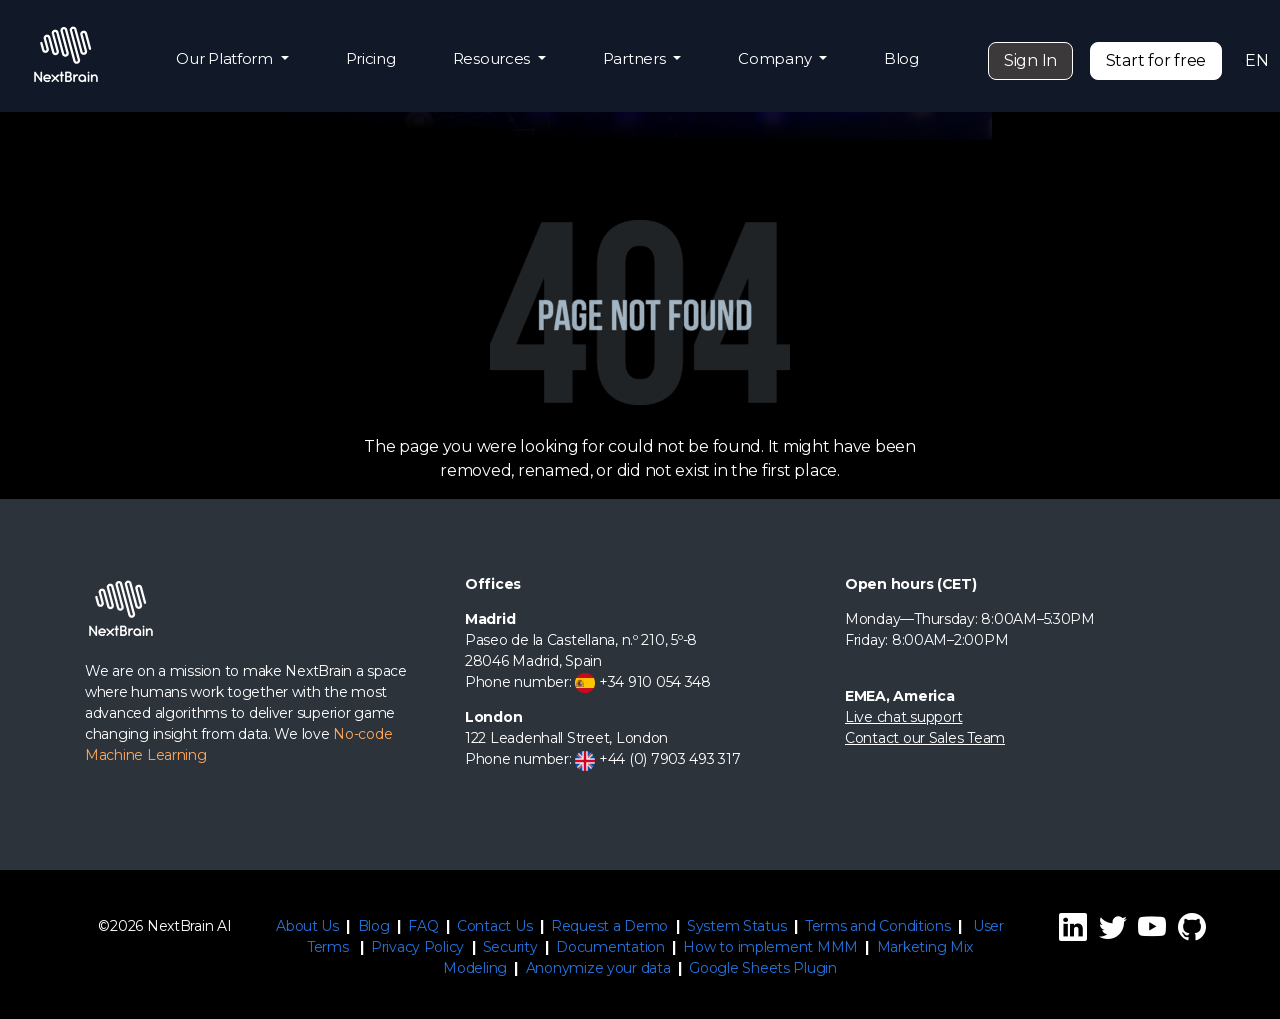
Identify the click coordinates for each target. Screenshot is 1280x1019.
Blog (901, 58)
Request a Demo (609, 926)
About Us (307, 926)
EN (1251, 60)
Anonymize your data (598, 968)
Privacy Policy (417, 947)
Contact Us (494, 926)
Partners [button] (636, 58)
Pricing (371, 58)
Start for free (1156, 60)
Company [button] (776, 58)
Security (510, 947)
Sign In (1030, 60)
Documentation (610, 947)
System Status (737, 926)
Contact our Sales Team (925, 738)
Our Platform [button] (226, 58)
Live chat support (903, 717)
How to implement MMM (770, 947)
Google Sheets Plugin (763, 968)
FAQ (423, 926)
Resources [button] (493, 58)
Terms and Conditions (878, 926)
